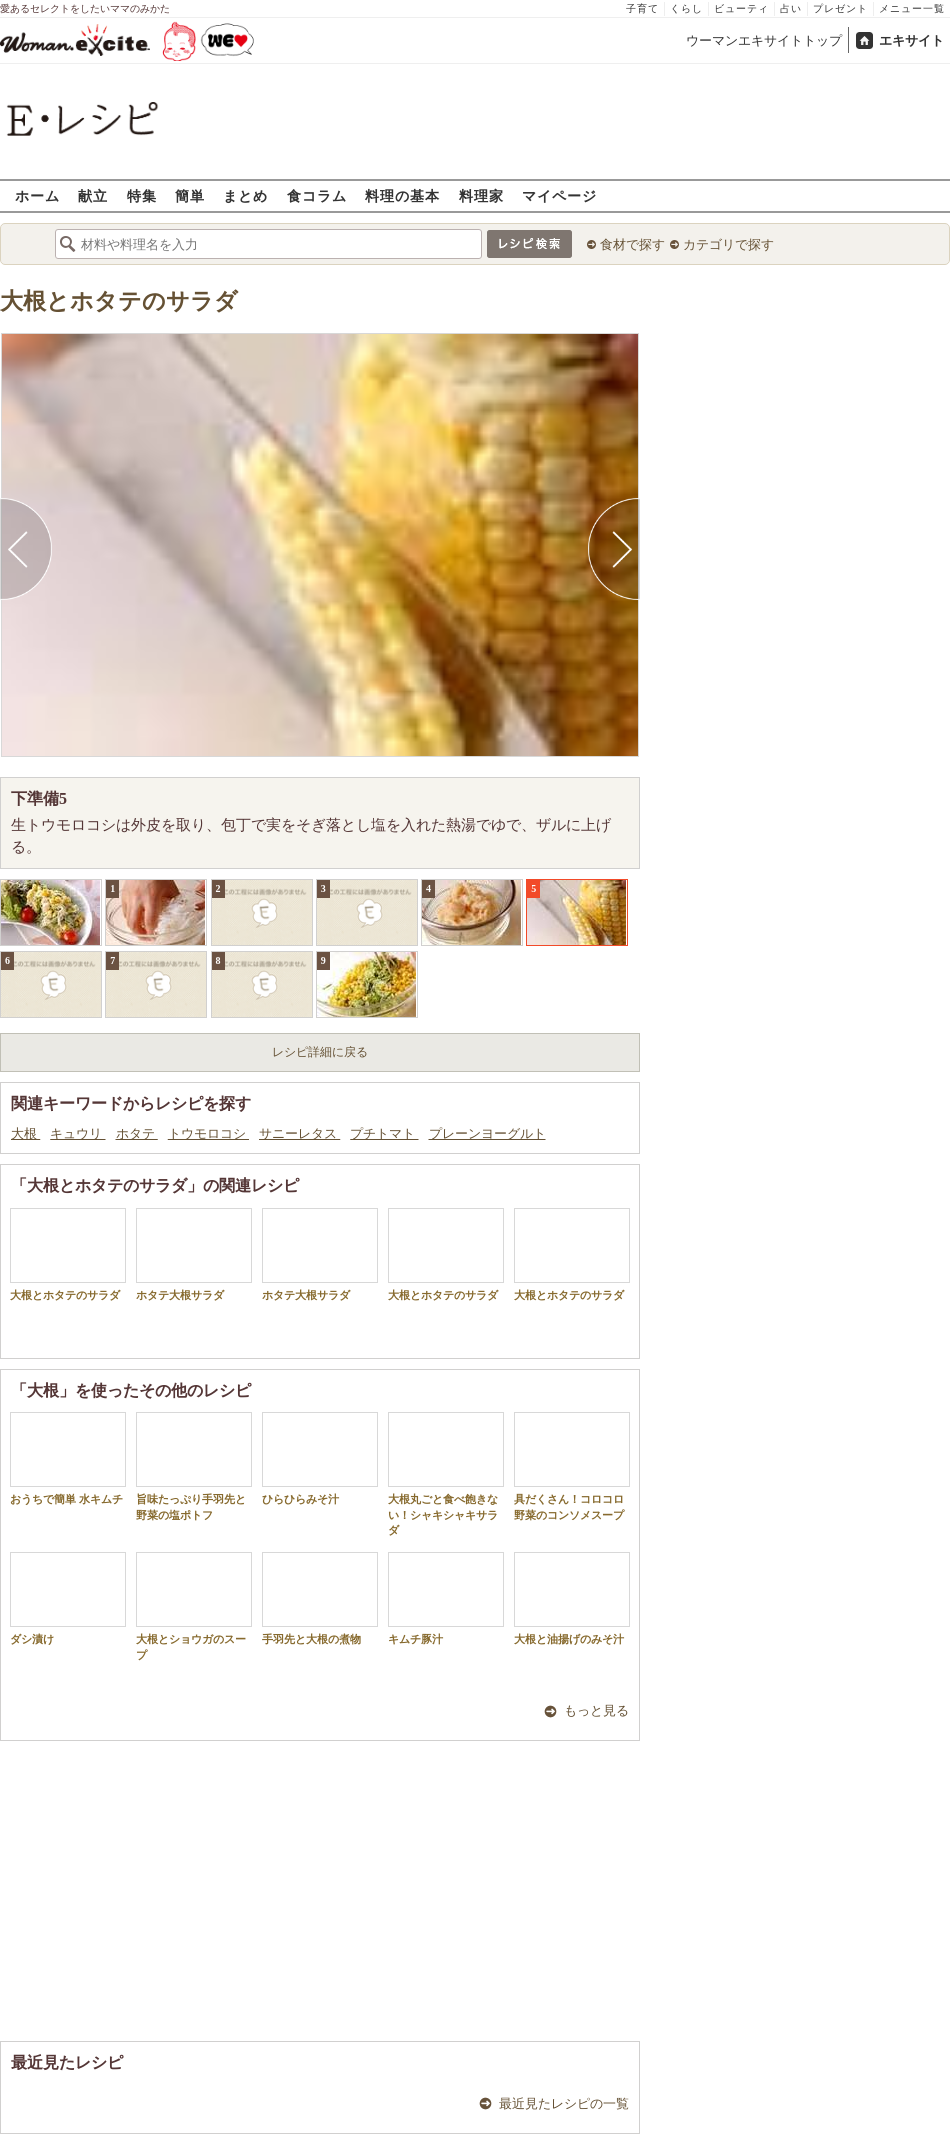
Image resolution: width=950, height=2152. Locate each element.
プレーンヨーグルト (487, 1133)
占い (791, 8)
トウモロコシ (208, 1133)
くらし (686, 8)
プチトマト (384, 1133)
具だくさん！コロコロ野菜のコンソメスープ (572, 1466)
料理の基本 (402, 195)
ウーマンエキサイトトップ (764, 40)
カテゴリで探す (728, 244)
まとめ (245, 195)
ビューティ (741, 8)
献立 (93, 195)
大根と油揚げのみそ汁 (572, 1598)
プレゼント (840, 8)
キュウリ (77, 1133)
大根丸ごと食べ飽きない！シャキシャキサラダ (446, 1474)
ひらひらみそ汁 (320, 1458)
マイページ (559, 195)
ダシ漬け (68, 1598)
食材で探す (632, 244)
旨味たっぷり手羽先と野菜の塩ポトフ (194, 1466)
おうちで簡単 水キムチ (68, 1458)
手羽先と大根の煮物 (320, 1598)
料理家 (481, 195)
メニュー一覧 (912, 8)
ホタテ (137, 1133)
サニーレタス (299, 1133)
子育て (642, 8)
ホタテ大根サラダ (194, 1254)
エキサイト (911, 40)
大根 (25, 1133)
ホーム (37, 195)
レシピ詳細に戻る (320, 1052)
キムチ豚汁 (446, 1598)
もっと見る (596, 1710)
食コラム (317, 195)
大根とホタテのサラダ (119, 301)
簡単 (190, 195)
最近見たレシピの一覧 (564, 2103)
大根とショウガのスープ (194, 1606)
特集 (142, 195)
